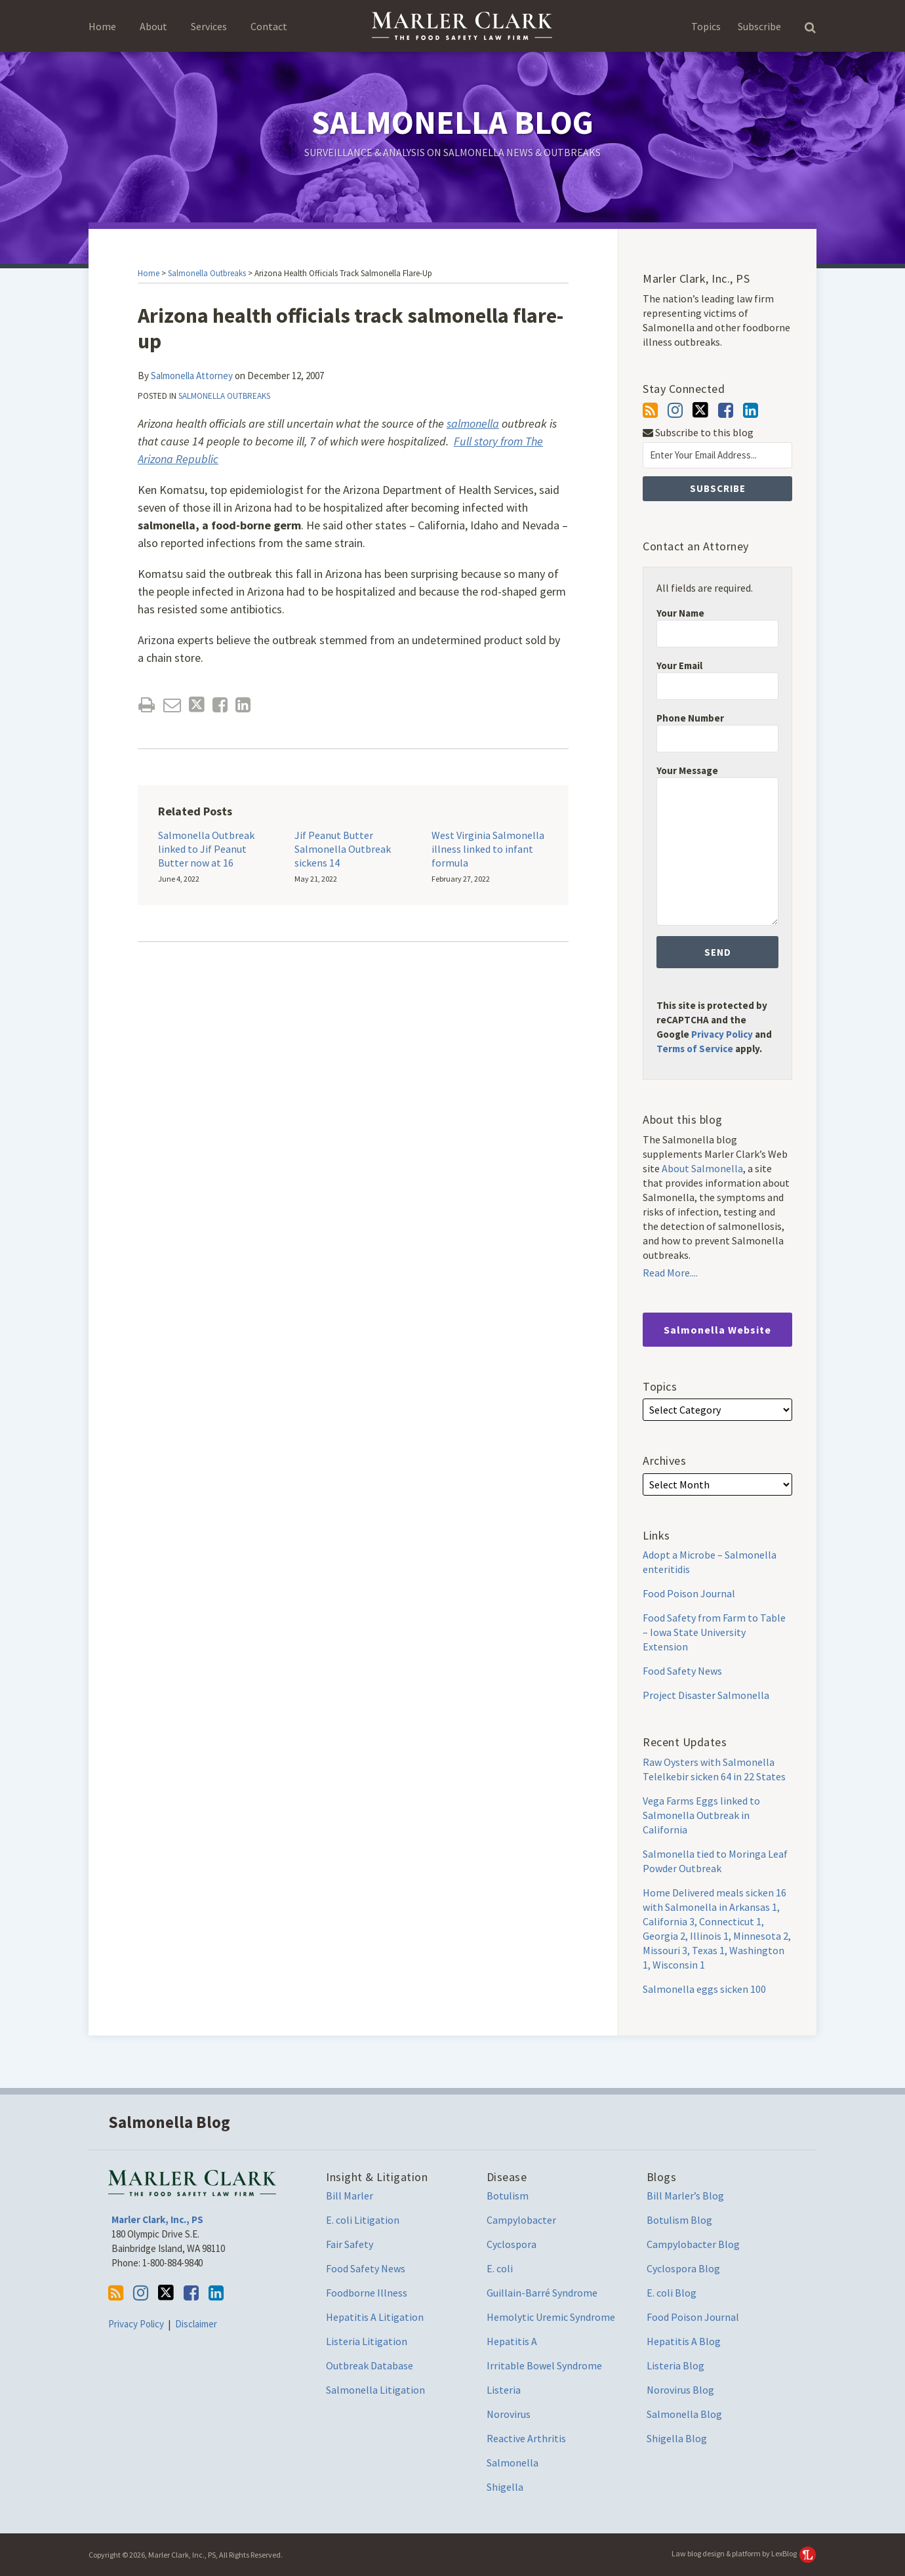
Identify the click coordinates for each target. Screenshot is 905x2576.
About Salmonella (702, 1168)
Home (102, 26)
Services (209, 26)
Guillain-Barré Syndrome (542, 2292)
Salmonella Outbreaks (207, 273)
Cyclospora (511, 2244)
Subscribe (759, 26)
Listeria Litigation (366, 2341)
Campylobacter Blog (693, 2244)
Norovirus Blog (680, 2389)
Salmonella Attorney (192, 375)
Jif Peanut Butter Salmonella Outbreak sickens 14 (342, 848)
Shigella (505, 2486)
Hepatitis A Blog (684, 2341)
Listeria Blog (675, 2365)
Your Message (687, 770)
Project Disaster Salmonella (706, 1695)
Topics (706, 26)
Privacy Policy (722, 1034)
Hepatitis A (512, 2341)
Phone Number (690, 718)
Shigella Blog (677, 2438)
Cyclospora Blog (683, 2268)
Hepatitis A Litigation (375, 2316)
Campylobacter (521, 2219)
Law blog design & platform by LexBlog (744, 2553)
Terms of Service (694, 1048)
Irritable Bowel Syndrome (544, 2365)
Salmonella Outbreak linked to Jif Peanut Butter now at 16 (206, 848)
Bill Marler (349, 2195)
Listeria (504, 2389)
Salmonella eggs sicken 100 (704, 1988)
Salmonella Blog (452, 122)
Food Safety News (682, 1670)
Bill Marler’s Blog (685, 2195)
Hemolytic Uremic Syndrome (551, 2316)
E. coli (500, 2268)
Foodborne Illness (366, 2292)
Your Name (680, 613)
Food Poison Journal (689, 1593)
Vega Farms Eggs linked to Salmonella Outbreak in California (701, 1815)
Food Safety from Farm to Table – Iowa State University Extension (714, 1632)
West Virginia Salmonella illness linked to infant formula (488, 848)
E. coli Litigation (362, 2219)
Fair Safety (349, 2244)
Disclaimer (196, 2324)
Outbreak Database (369, 2365)
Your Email (679, 665)
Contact (269, 26)
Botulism (508, 2195)
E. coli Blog (671, 2292)
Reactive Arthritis (526, 2438)
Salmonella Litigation (375, 2389)
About (153, 26)
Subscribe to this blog (698, 432)
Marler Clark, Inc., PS (157, 2219)
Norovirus (509, 2414)
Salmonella (512, 2462)
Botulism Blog (679, 2219)
